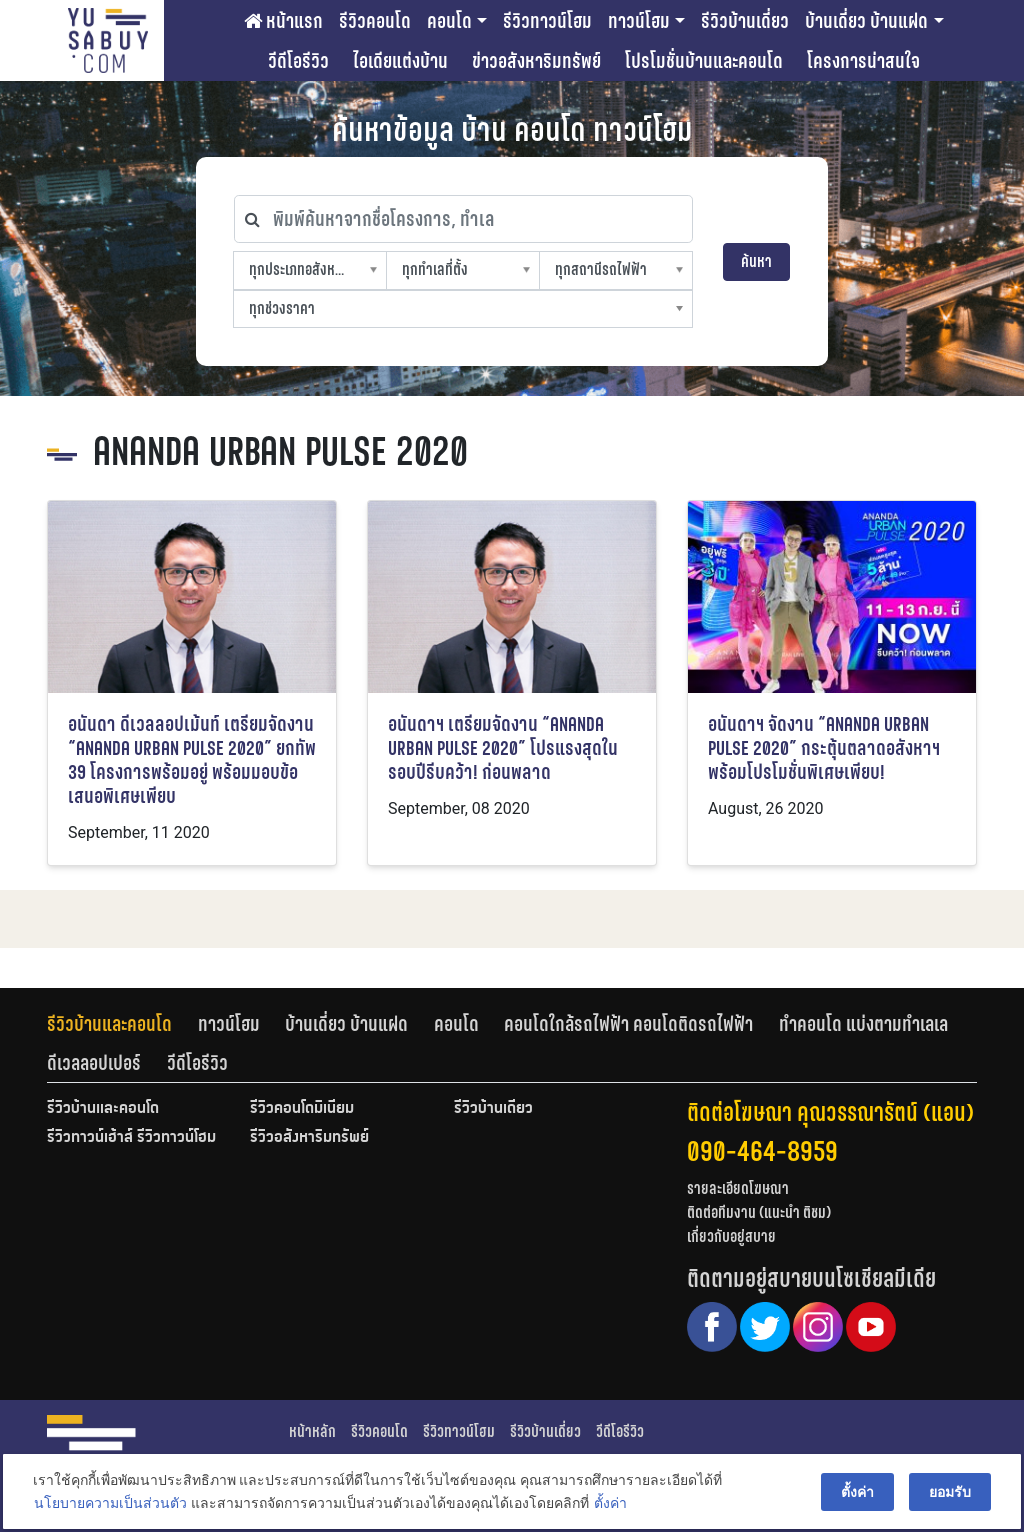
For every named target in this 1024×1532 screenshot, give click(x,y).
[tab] (122, 1024)
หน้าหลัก (312, 1431)
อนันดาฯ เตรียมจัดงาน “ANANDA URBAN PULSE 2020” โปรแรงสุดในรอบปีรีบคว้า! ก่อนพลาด (503, 748)
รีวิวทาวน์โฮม (547, 21)
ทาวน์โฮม (639, 21)
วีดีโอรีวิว (298, 61)
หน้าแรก (283, 21)
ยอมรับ (953, 1494)
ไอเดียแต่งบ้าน (400, 61)
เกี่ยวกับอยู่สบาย (731, 1236)
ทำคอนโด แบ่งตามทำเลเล (863, 1024)
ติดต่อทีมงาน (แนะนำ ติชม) (759, 1212)
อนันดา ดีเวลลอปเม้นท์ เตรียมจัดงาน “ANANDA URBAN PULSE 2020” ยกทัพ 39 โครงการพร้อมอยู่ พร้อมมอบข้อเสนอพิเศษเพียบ (192, 760)
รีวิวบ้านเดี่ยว (745, 21)
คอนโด (449, 21)
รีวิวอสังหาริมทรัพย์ (309, 1138)
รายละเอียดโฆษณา (738, 1188)
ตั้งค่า (607, 1506)
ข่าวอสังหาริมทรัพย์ (536, 61)
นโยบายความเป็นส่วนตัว (107, 1506)
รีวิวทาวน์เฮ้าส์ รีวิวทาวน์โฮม (131, 1138)
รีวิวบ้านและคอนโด (109, 1024)
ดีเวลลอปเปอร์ (94, 1063)
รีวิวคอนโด (375, 21)
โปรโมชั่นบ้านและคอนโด (704, 61)
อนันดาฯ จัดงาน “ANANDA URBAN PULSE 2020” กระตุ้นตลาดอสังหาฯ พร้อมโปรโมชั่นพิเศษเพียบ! (824, 748)
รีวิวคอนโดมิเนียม (302, 1109)
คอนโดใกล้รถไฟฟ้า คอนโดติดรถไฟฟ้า (628, 1024)
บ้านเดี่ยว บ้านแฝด (866, 21)
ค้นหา (756, 261)
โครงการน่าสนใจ (863, 61)
